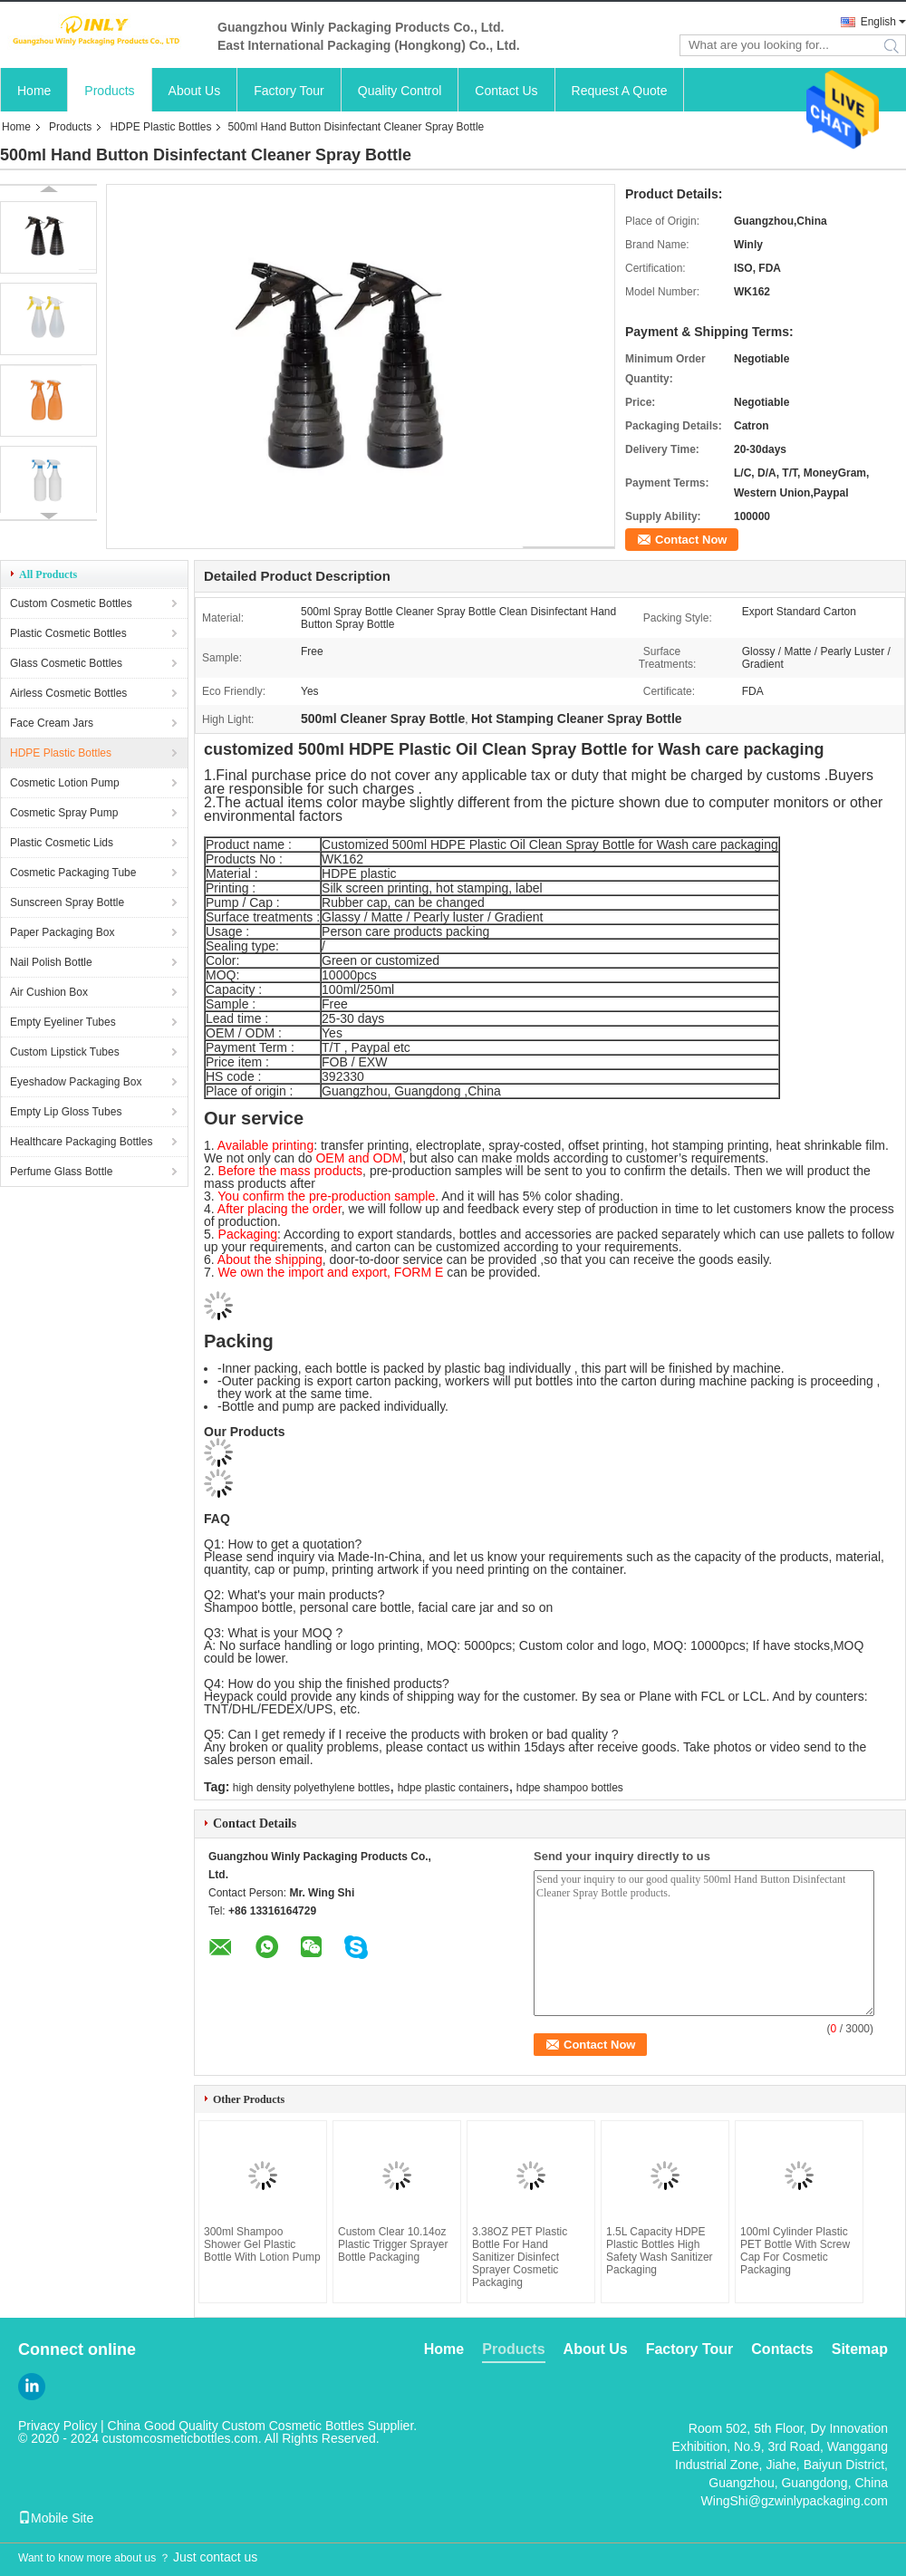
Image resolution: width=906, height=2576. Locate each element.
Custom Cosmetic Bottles (71, 603)
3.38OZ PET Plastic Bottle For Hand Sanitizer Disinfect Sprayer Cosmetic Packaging (519, 2257)
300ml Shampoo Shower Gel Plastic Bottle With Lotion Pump (262, 2244)
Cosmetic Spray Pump (64, 812)
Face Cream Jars (51, 723)
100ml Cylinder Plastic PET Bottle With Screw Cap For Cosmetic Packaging (795, 2250)
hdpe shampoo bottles (569, 1787)
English (878, 21)
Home (34, 90)
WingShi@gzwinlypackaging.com (794, 2501)
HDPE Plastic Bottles (160, 127)
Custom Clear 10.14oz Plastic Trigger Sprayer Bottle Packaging (393, 2244)
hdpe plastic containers (453, 1787)
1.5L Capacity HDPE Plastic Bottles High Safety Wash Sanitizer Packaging (659, 2250)
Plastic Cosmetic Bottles (68, 633)
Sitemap (860, 2349)
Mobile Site (55, 2518)
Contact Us (506, 90)
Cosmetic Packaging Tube (73, 872)
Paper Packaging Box (62, 932)
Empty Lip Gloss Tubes (65, 1111)
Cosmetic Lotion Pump (65, 783)
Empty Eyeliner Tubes (63, 1022)
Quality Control (400, 90)
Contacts (782, 2349)
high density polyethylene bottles (311, 1787)
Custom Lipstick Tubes (65, 1052)
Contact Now (691, 539)
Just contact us (215, 2557)
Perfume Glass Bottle (61, 1171)
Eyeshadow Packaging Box (75, 1082)
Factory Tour (289, 90)
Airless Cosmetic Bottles (68, 693)
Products (109, 90)
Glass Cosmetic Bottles (66, 663)
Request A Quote (620, 90)
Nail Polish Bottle (51, 962)
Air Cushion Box (49, 992)
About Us (195, 90)
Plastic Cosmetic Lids (61, 842)
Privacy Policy (57, 2425)
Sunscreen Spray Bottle (67, 902)
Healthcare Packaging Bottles (81, 1141)
